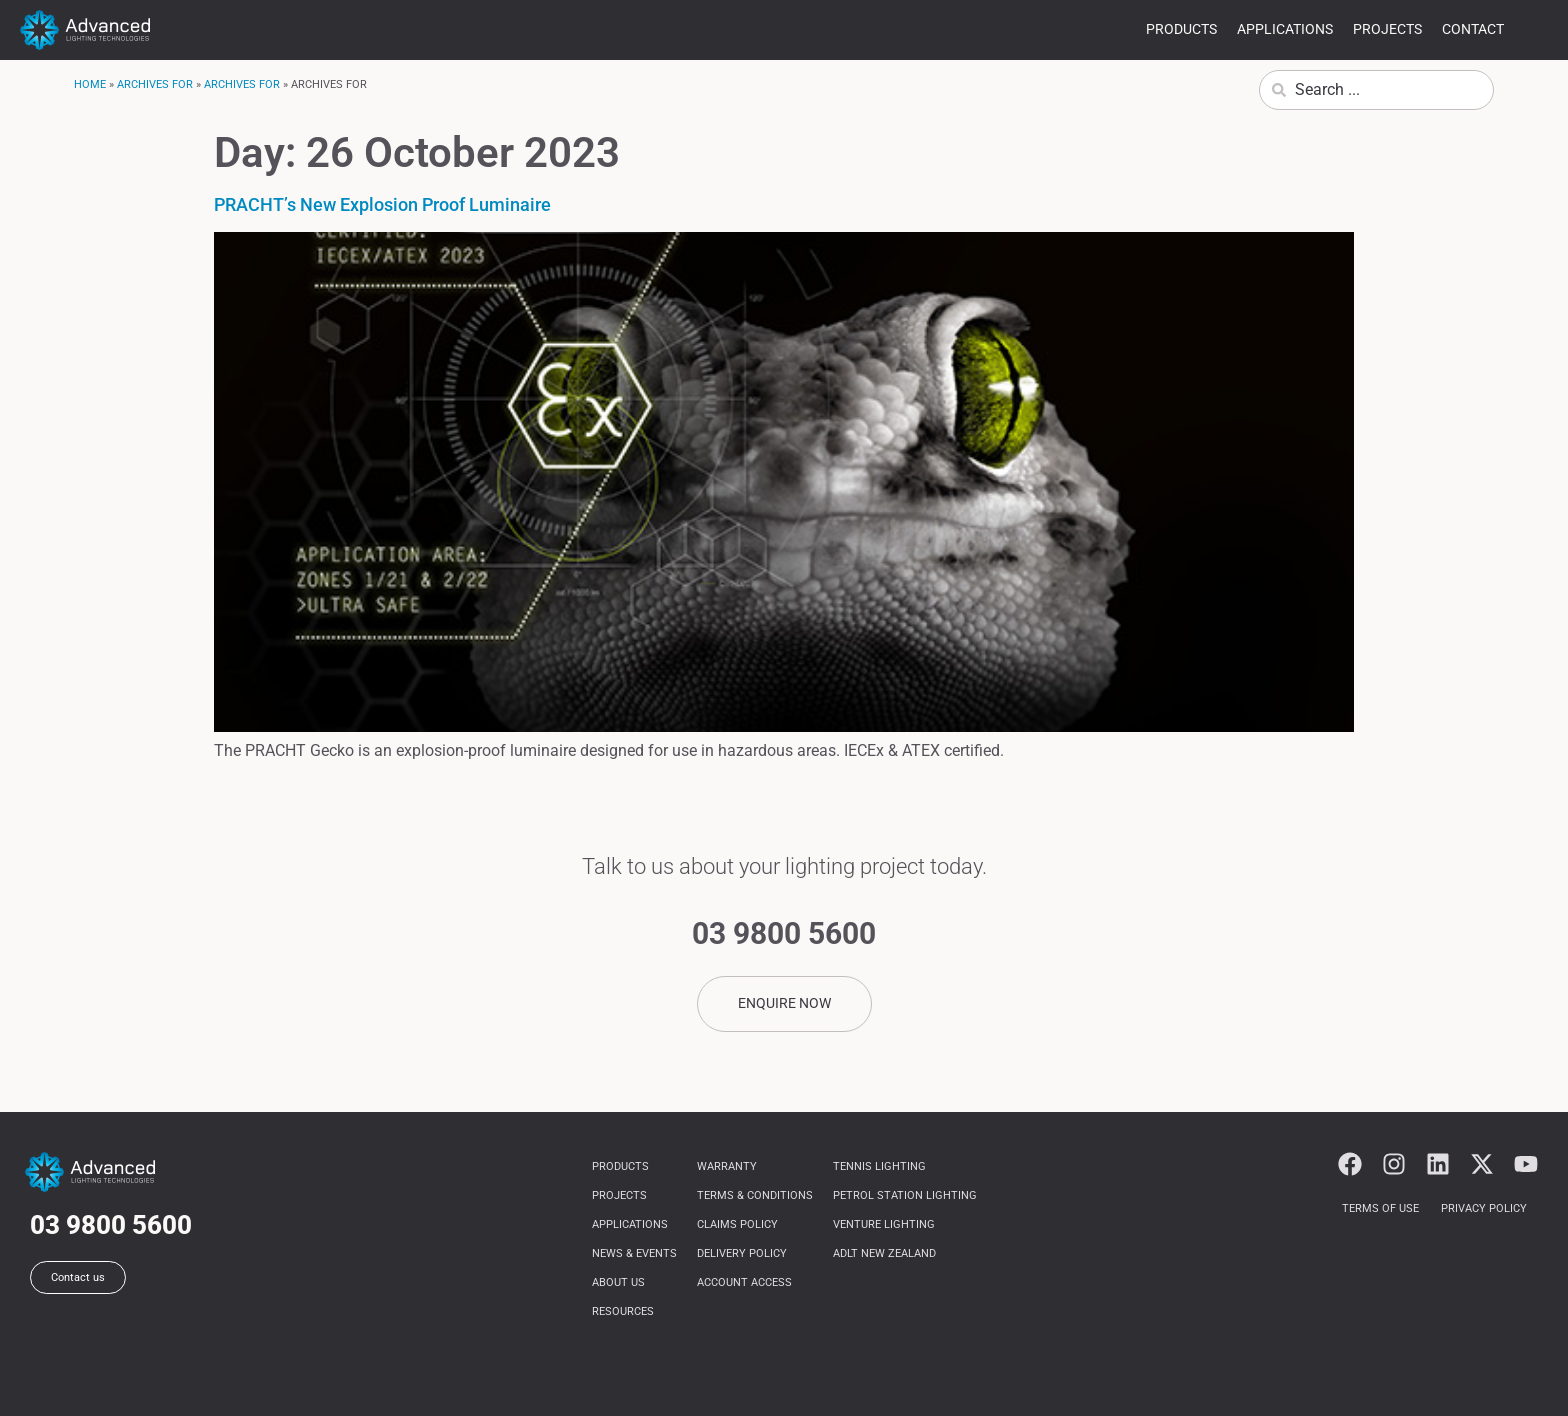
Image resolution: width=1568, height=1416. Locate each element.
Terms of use (1380, 1208)
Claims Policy (737, 1224)
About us (618, 1282)
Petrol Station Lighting (905, 1195)
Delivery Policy (742, 1253)
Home (90, 84)
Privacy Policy (1484, 1208)
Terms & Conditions (755, 1195)
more (1536, 32)
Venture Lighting (884, 1224)
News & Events (634, 1253)
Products (1181, 29)
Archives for (155, 84)
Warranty (727, 1166)
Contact (1473, 29)
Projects (1387, 29)
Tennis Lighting (879, 1166)
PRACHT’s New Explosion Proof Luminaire (382, 204)
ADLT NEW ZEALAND (884, 1253)
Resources (623, 1311)
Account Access (744, 1282)
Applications (1285, 29)
